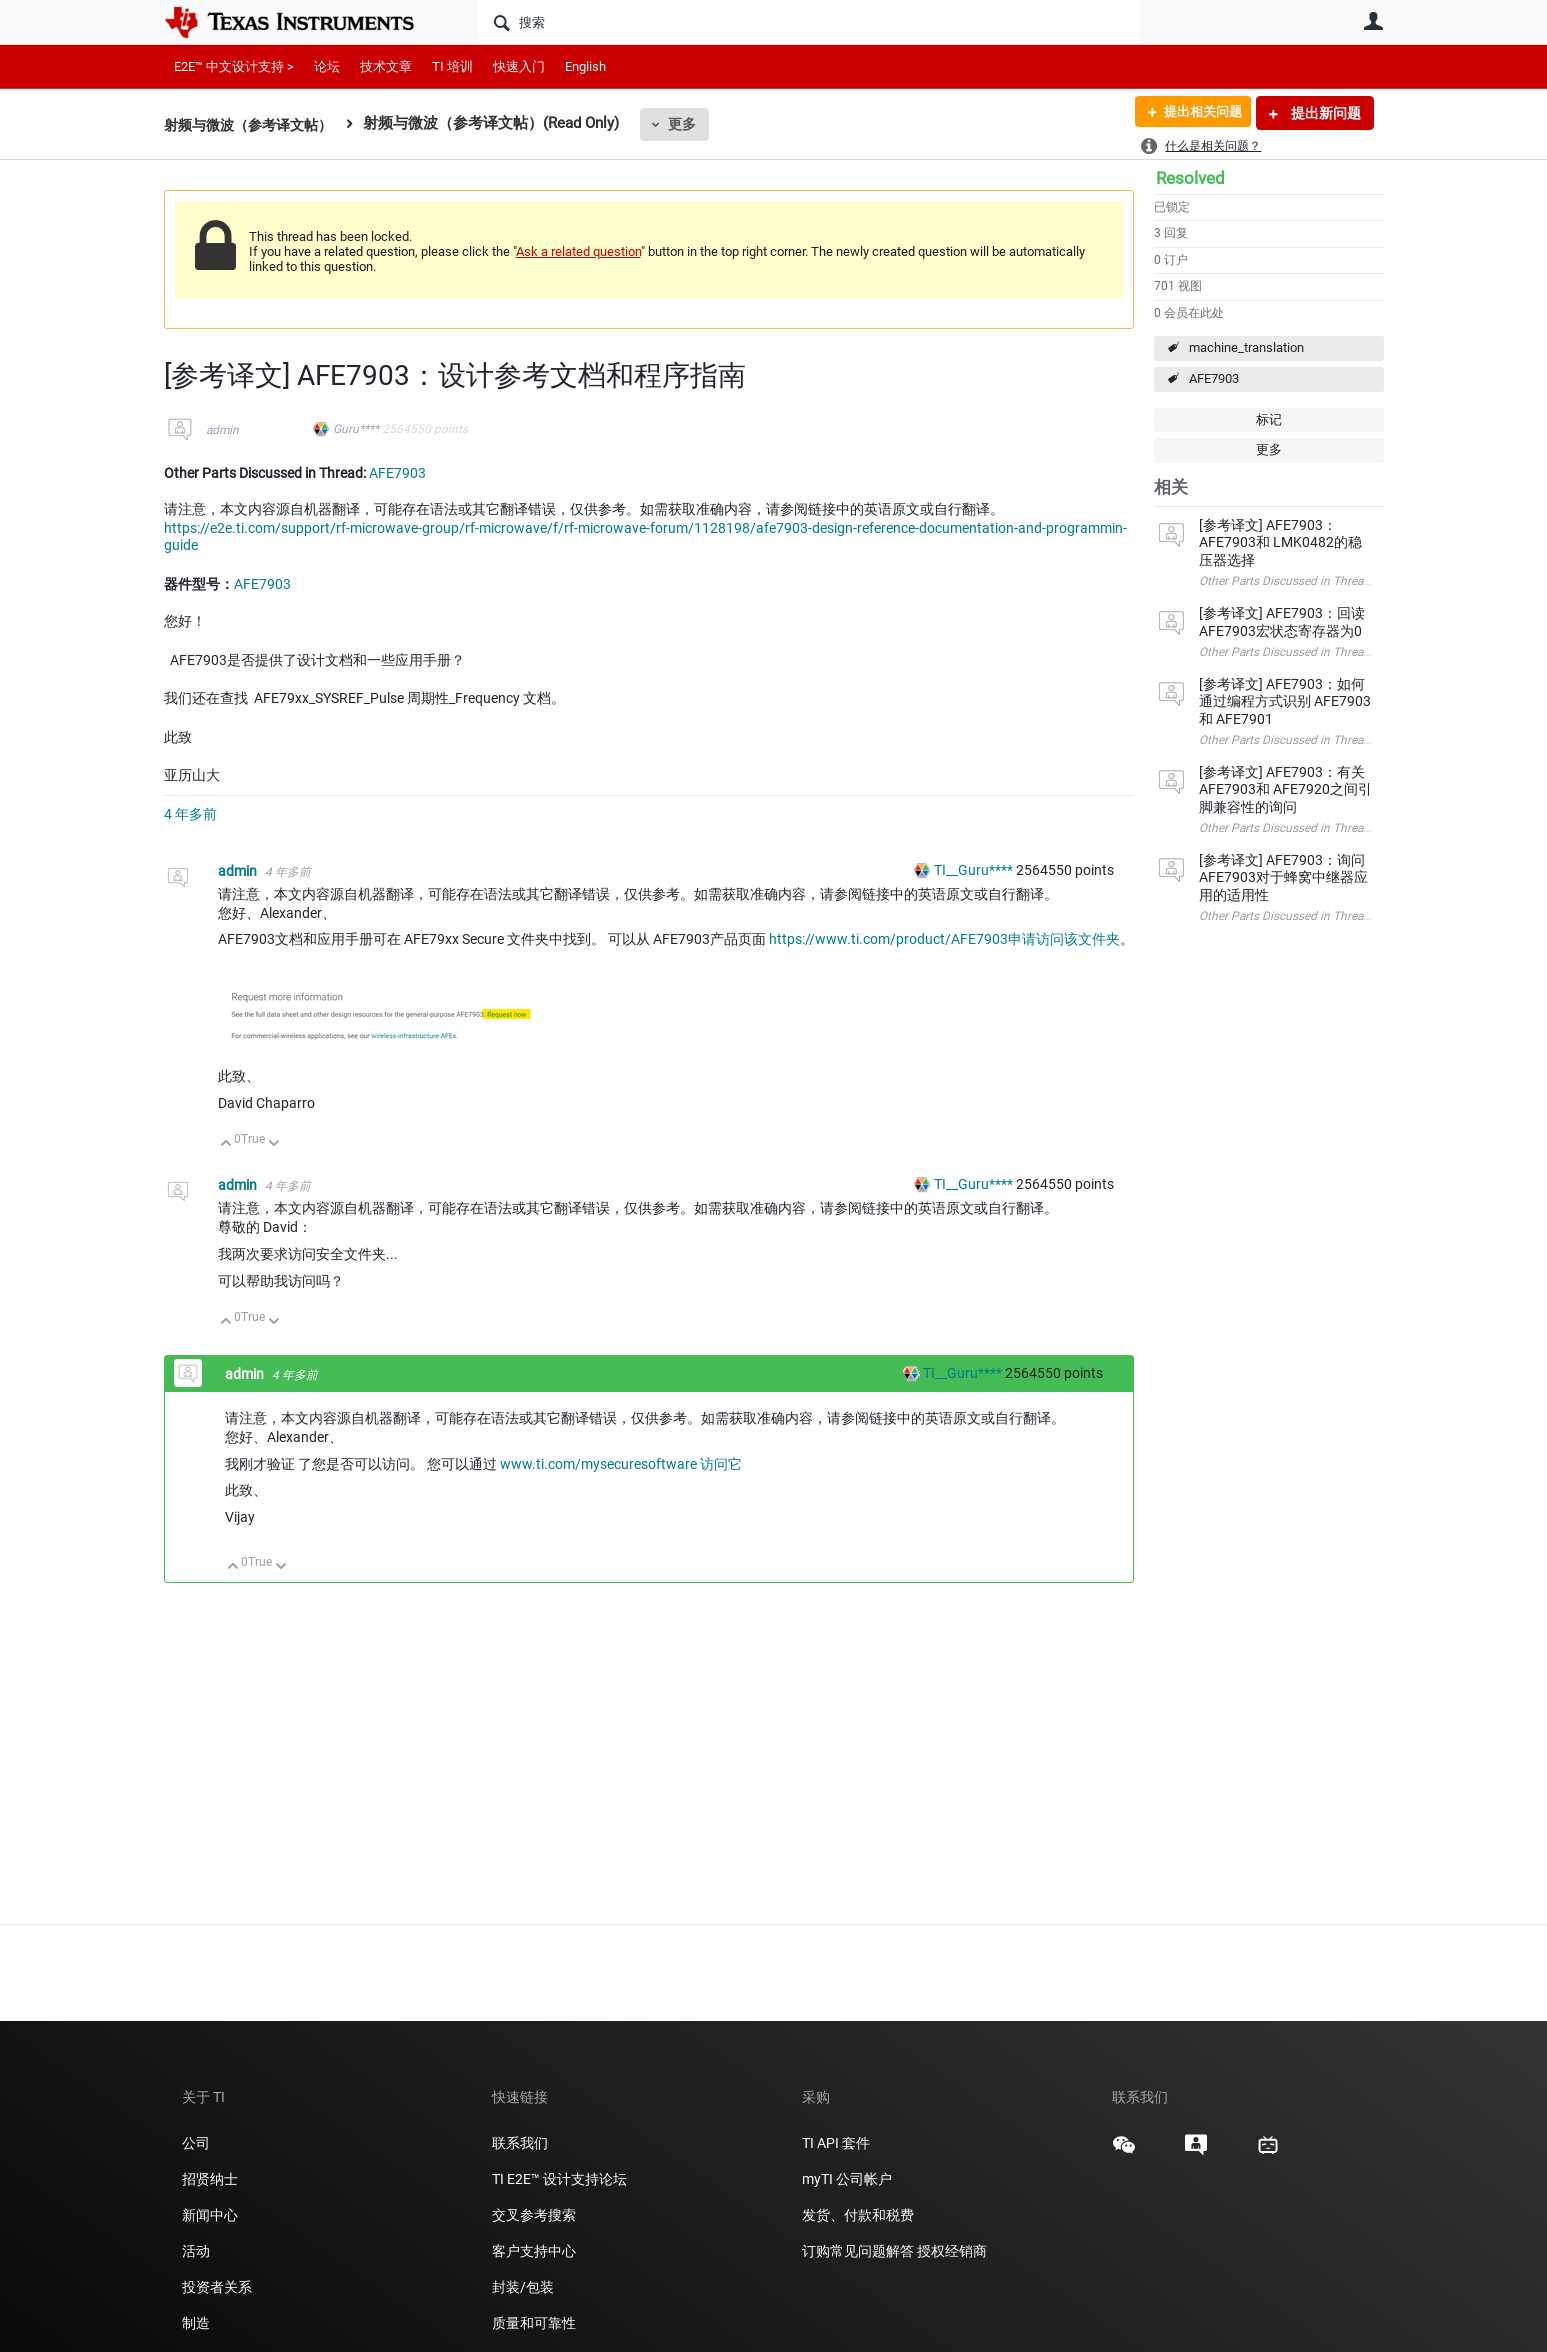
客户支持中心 (534, 2251)
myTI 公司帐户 (847, 2179)
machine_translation (1246, 347)
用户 (1374, 21)
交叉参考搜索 (534, 2215)
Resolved (1190, 178)
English (585, 66)
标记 (1269, 419)
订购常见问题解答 (858, 2251)
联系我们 (520, 2143)
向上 (226, 1144)
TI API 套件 (836, 2143)
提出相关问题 (1197, 113)
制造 (196, 2323)
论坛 (327, 66)
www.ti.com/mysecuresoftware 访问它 (621, 1464)
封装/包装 (523, 2287)
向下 (273, 1144)
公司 (196, 2143)
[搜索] (809, 22)
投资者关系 (217, 2287)
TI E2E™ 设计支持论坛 (559, 2179)
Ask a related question (578, 251)
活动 (196, 2251)
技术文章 (386, 66)
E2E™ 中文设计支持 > (234, 66)
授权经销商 (952, 2251)
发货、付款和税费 (858, 2215)
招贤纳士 (210, 2179)
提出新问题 (1324, 113)
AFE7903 (1214, 378)
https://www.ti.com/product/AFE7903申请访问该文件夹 (944, 939)
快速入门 (519, 66)
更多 (694, 124)
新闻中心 (210, 2215)
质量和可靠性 (535, 2323)
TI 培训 (452, 66)
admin (222, 430)
